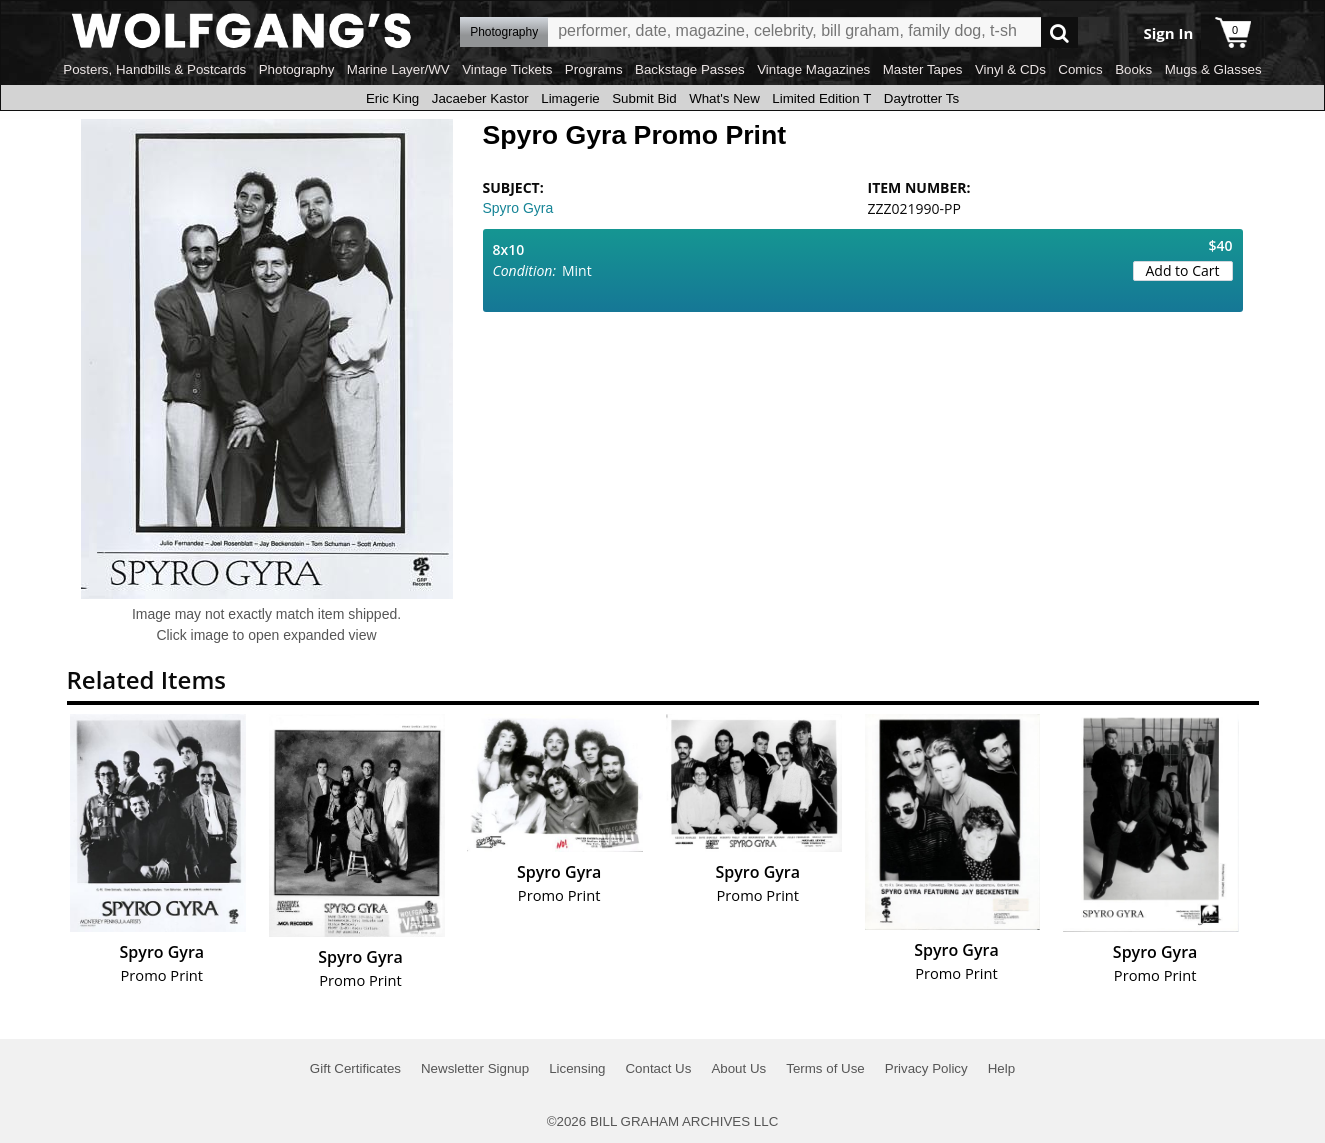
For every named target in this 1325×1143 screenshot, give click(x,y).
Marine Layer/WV (398, 69)
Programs (594, 69)
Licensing (577, 1068)
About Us (738, 1068)
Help (1001, 1068)
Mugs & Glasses (1213, 69)
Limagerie (570, 98)
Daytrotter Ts (921, 98)
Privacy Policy (926, 1068)
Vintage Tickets (507, 69)
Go (1059, 32)
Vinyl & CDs (1010, 69)
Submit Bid (644, 98)
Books (1133, 69)
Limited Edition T (821, 98)
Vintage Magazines (813, 69)
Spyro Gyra (518, 208)
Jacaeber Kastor (480, 98)
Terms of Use (825, 1068)
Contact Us (658, 1068)
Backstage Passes (690, 69)
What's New (724, 98)
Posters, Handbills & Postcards (154, 69)
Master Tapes (923, 69)
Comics (1080, 69)
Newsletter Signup (475, 1068)
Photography (297, 69)
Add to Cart (1183, 270)
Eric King (392, 98)
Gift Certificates (355, 1068)
